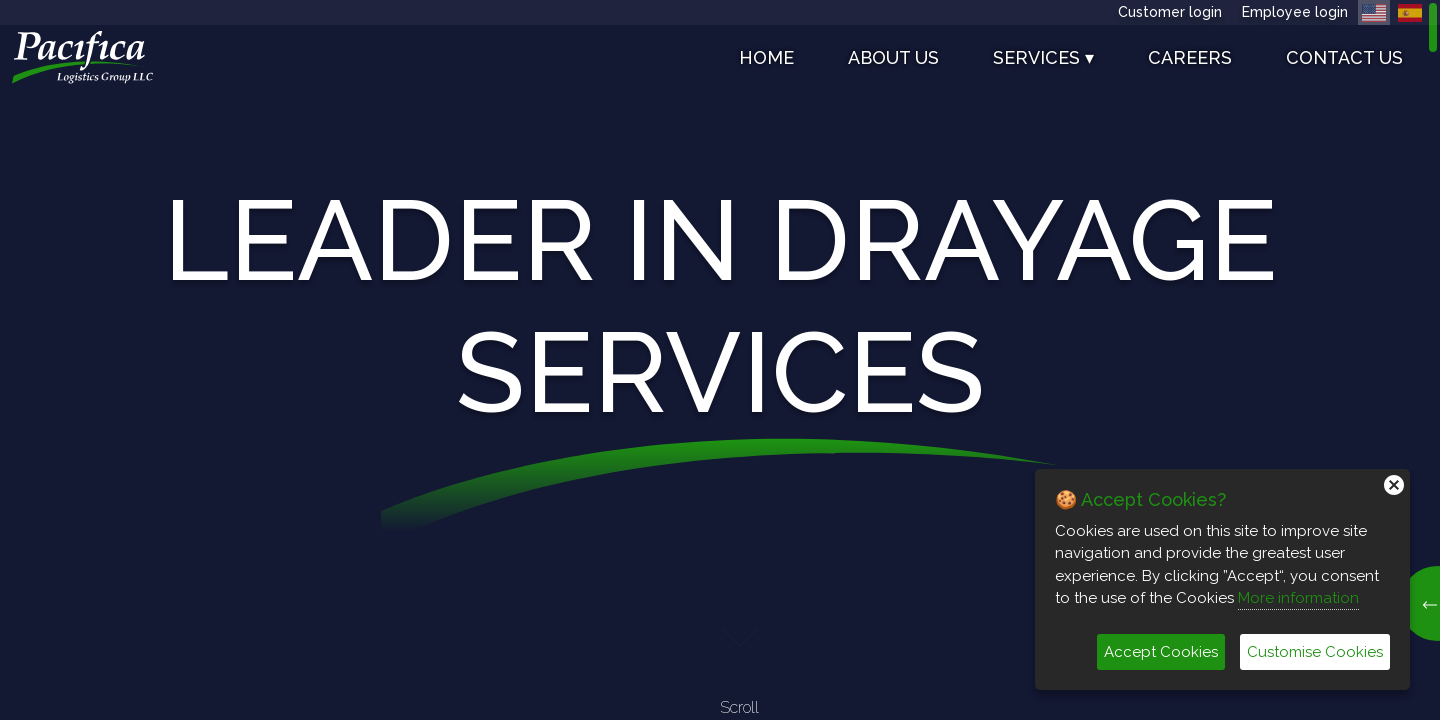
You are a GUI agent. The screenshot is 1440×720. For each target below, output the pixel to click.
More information (1298, 598)
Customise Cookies (1315, 652)
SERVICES (1043, 57)
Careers (1190, 57)
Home (766, 57)
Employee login (1295, 12)
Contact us (1344, 57)
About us (893, 57)
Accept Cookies (1161, 652)
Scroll (739, 667)
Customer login (1170, 12)
